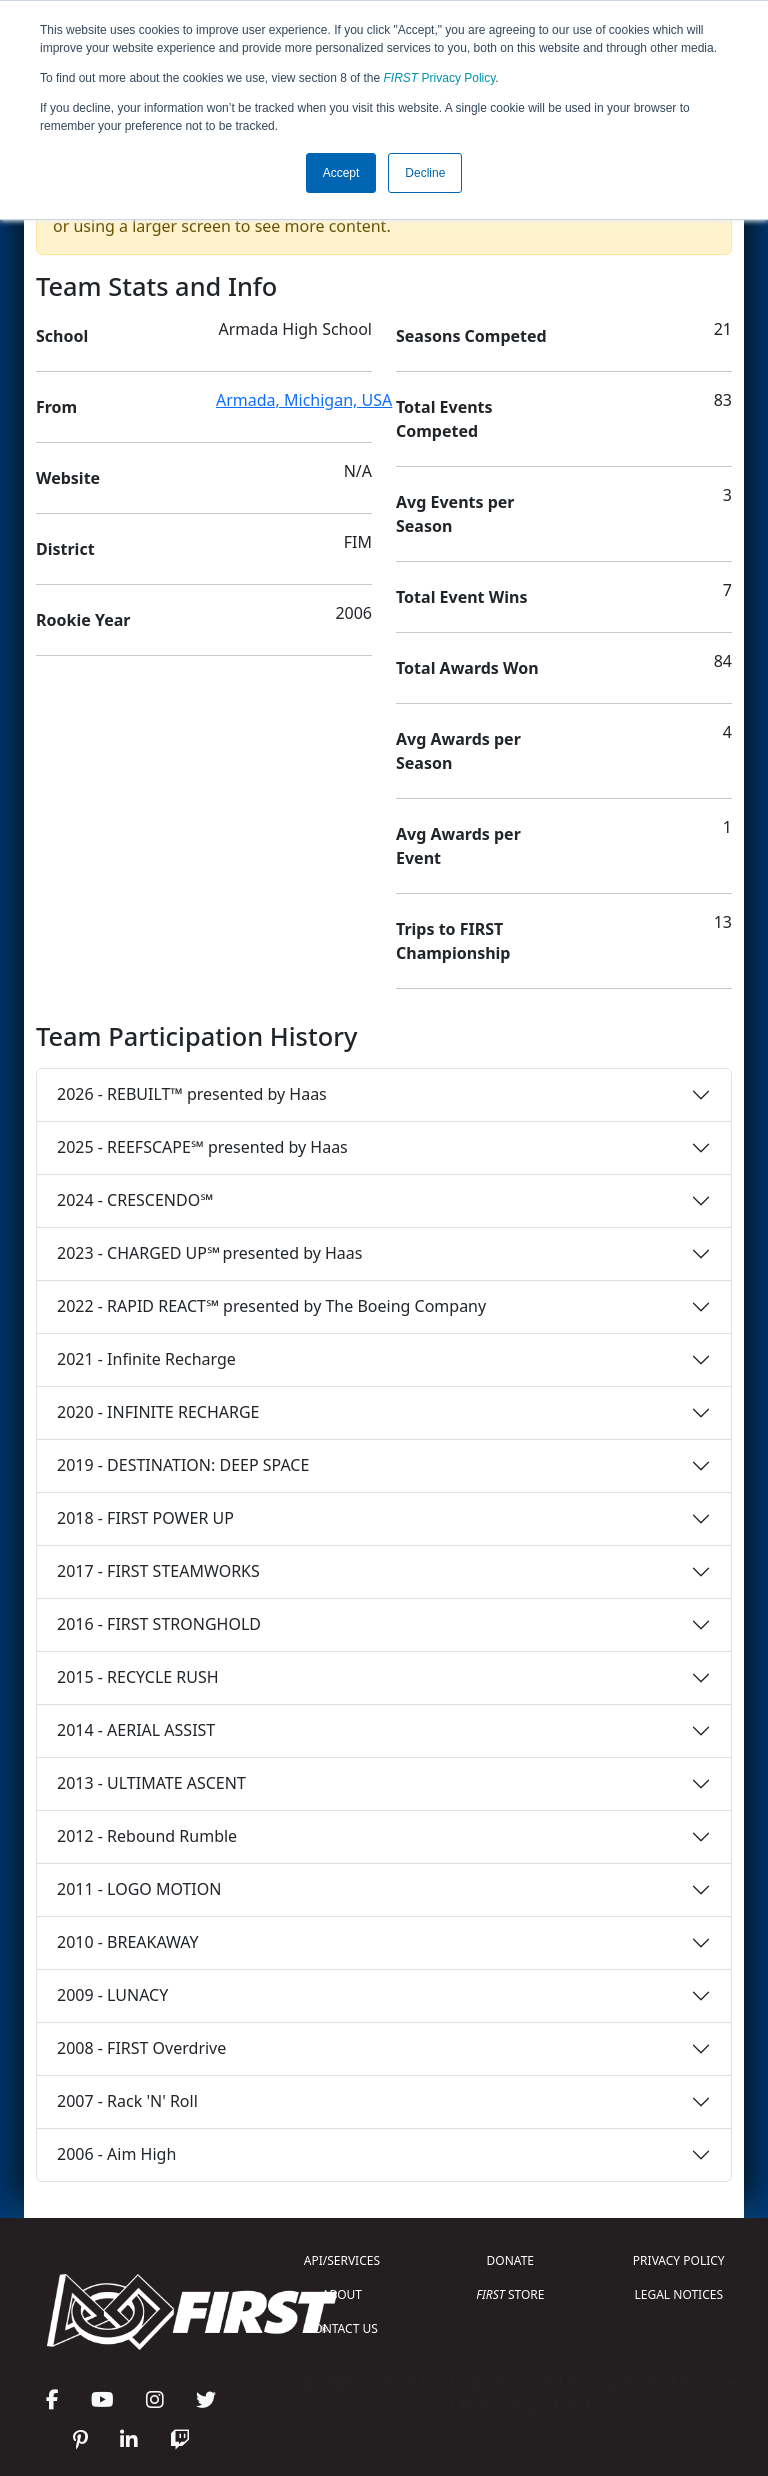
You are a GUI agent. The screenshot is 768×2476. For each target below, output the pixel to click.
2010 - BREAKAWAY (128, 1942)
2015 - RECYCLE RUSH (138, 1677)
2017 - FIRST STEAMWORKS (158, 1571)
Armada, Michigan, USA (304, 400)
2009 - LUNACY (112, 1995)
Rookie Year (83, 620)
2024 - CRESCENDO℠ (135, 1200)
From (56, 407)
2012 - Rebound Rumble (147, 1836)
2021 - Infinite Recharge (146, 1359)
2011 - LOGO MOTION (139, 1889)
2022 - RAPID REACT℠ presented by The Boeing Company (271, 1306)
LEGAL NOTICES (679, 2294)
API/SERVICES (342, 2260)
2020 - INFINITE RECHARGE (158, 1412)
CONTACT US (342, 2328)
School (62, 336)
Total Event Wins (461, 597)
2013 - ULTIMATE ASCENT (151, 1783)
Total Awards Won (467, 668)
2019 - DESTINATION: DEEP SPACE (183, 1465)
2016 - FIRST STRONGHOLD (159, 1624)
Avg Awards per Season (458, 751)
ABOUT (342, 2294)
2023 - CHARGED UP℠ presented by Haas (209, 1253)
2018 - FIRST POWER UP (145, 1518)
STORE (510, 2294)
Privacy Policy (440, 78)
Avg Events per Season (455, 514)
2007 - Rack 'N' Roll (127, 2101)
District (65, 549)
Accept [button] (341, 173)
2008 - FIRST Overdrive (141, 2048)
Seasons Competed (471, 336)
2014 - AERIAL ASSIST (136, 1730)
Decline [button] (425, 173)
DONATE (510, 2260)
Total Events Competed (444, 419)
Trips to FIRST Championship (453, 941)
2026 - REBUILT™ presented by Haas (192, 1094)
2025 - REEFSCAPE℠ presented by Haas (202, 1147)
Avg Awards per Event (458, 846)
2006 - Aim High (116, 2154)
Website (68, 478)
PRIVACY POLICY (679, 2260)
